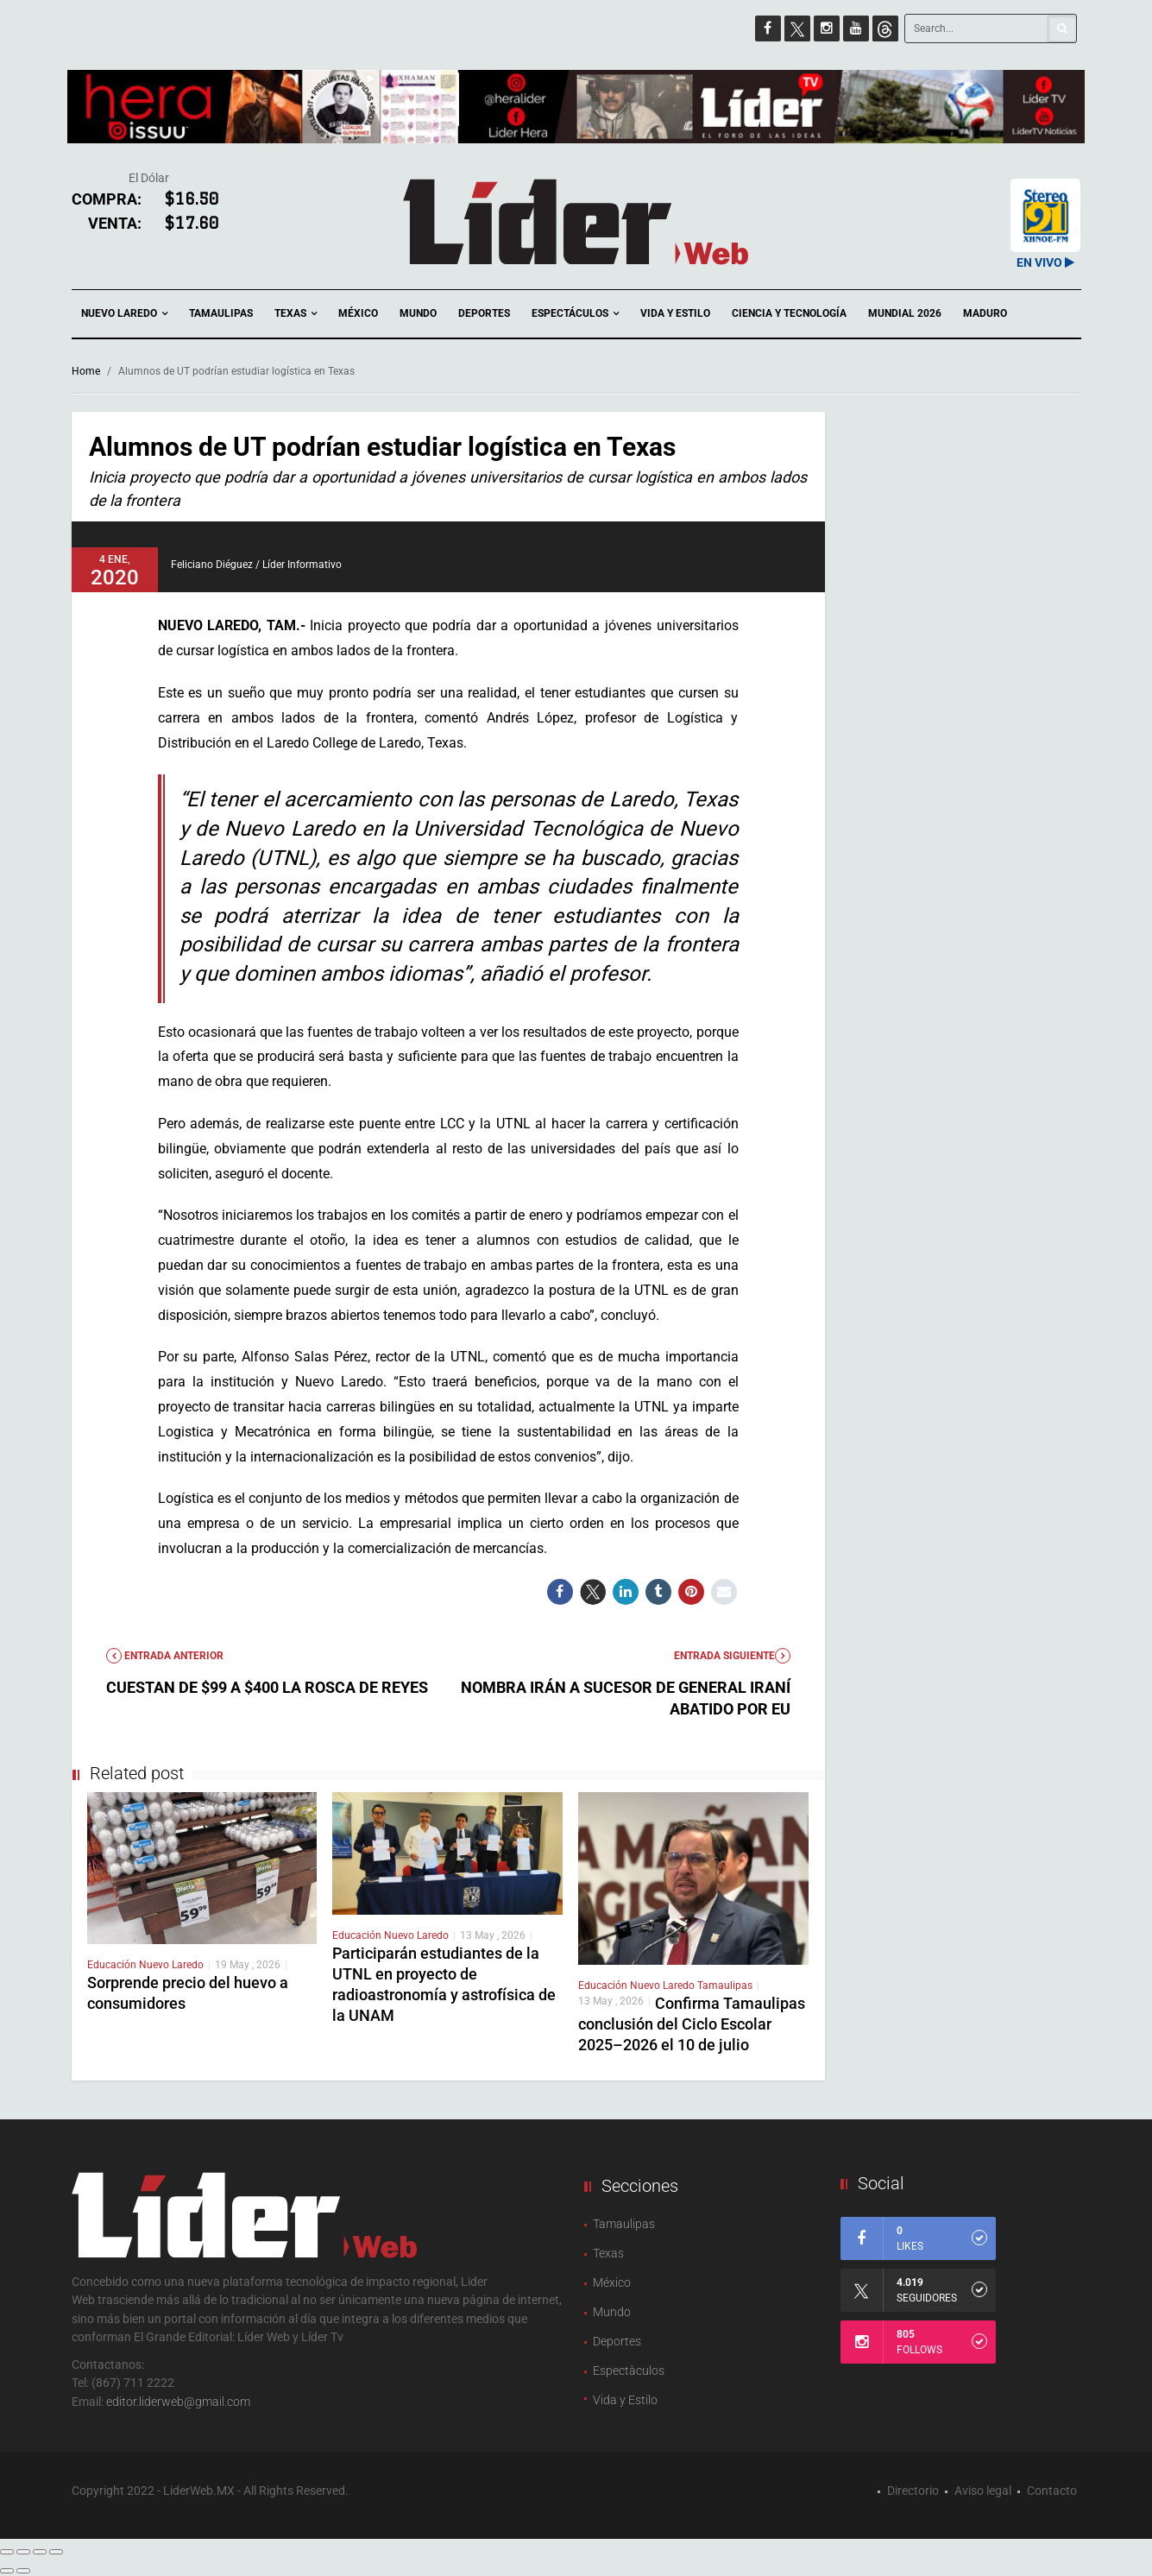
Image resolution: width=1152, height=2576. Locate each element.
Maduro (985, 313)
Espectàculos (628, 2370)
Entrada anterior (164, 1656)
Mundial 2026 (904, 313)
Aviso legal (982, 2490)
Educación (113, 1965)
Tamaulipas (221, 313)
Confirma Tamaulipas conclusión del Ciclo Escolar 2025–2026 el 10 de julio (691, 2024)
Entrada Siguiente (732, 1656)
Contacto (1052, 2490)
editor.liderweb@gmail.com (178, 2402)
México (358, 313)
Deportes (484, 313)
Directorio (913, 2490)
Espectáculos (575, 314)
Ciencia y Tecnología (789, 313)
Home (86, 371)
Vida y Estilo (675, 313)
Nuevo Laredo (124, 314)
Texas (295, 314)
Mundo (418, 313)
